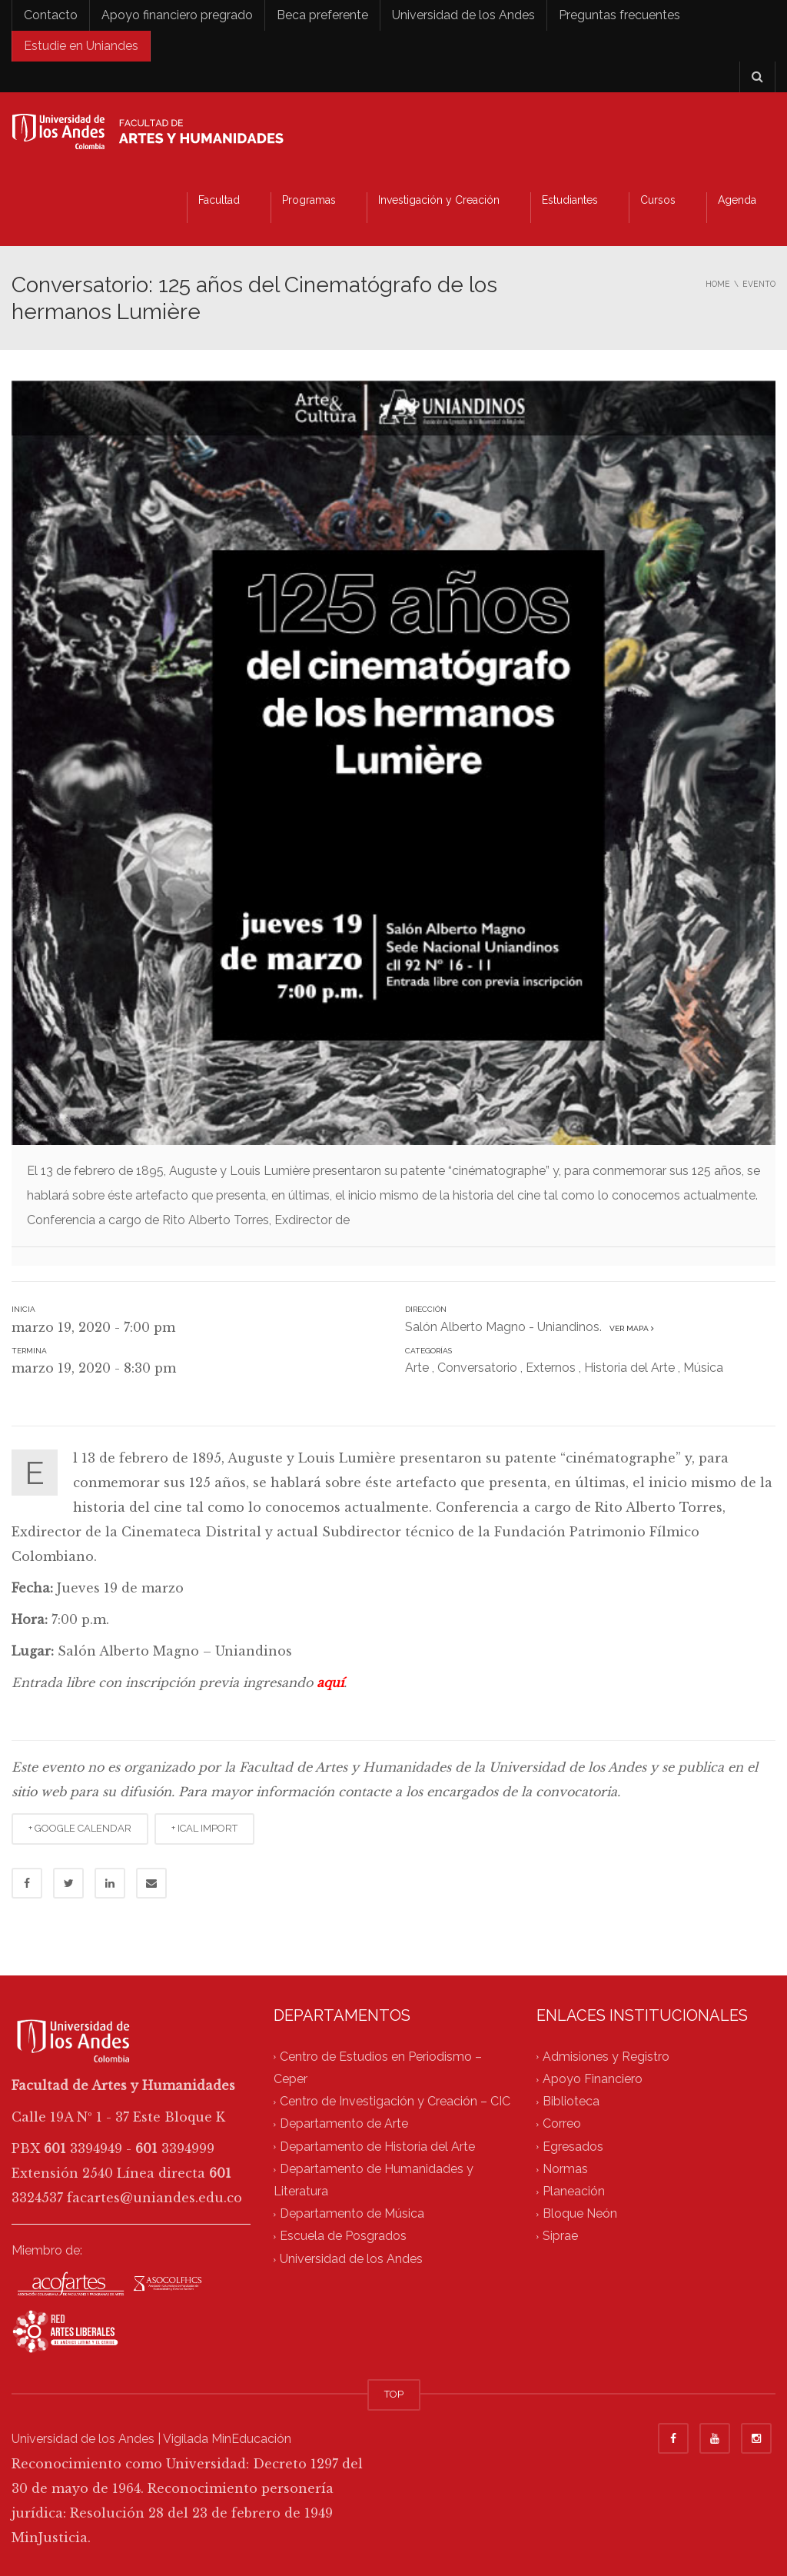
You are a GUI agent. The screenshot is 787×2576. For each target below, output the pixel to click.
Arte (417, 1367)
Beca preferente (322, 15)
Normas (565, 2169)
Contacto (51, 15)
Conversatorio (477, 1367)
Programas (309, 200)
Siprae (560, 2236)
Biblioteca (571, 2101)
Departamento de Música (352, 2214)
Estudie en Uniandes (81, 45)
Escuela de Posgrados (343, 2236)
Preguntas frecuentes (619, 15)
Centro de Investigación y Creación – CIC (395, 2101)
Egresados (573, 2146)
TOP (393, 2394)
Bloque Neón (580, 2214)
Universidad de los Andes (463, 15)
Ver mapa (629, 1328)
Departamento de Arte (344, 2124)
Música (703, 1367)
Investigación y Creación (439, 200)
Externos (551, 1367)
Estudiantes (570, 200)
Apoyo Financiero (593, 2079)
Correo (562, 2124)
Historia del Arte (629, 1367)
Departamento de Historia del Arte (377, 2146)
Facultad (219, 200)
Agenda (737, 200)
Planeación (574, 2191)
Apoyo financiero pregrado (177, 15)
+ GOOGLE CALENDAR (79, 1828)
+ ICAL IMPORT (204, 1828)
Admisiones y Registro (606, 2056)
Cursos (658, 200)
